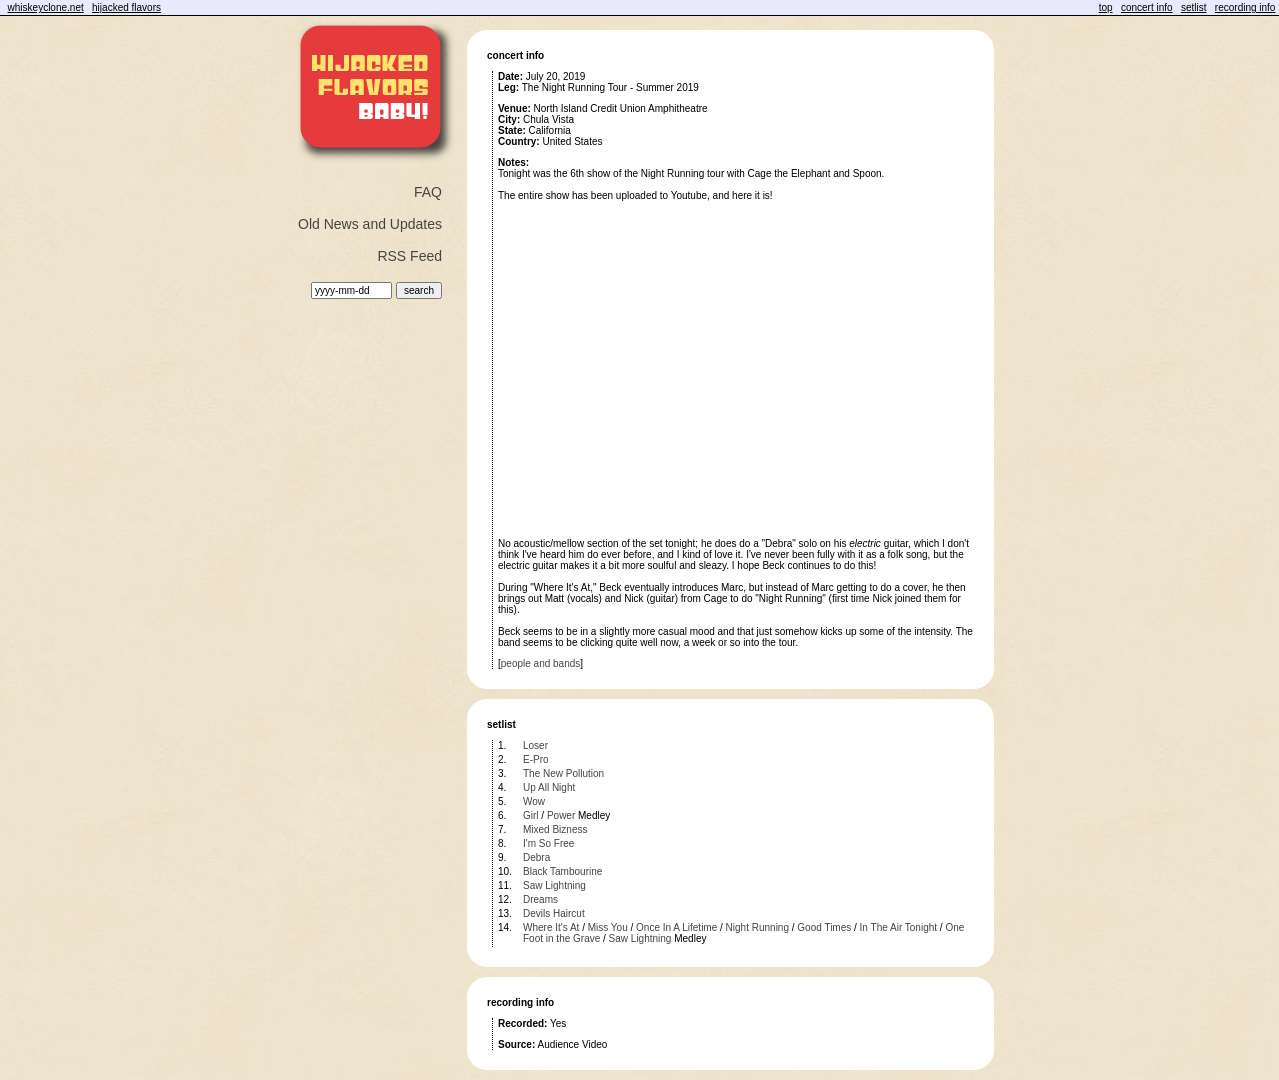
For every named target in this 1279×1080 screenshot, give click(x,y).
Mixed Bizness (555, 829)
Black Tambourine (562, 871)
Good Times (824, 927)
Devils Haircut (554, 913)
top (1106, 7)
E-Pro (536, 759)
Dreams (540, 899)
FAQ (428, 192)
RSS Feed (409, 256)
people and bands (541, 663)
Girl (531, 815)
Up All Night (549, 787)
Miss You (608, 927)
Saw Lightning (554, 885)
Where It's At (551, 927)
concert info (1147, 7)
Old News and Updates (370, 224)
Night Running (757, 927)
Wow (534, 801)
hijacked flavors (126, 7)
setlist (1194, 7)
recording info (1245, 7)
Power (561, 815)
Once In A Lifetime (676, 927)
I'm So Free (548, 843)
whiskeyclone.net (46, 7)
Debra (536, 857)
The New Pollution (563, 773)
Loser (535, 745)
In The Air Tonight (898, 927)
